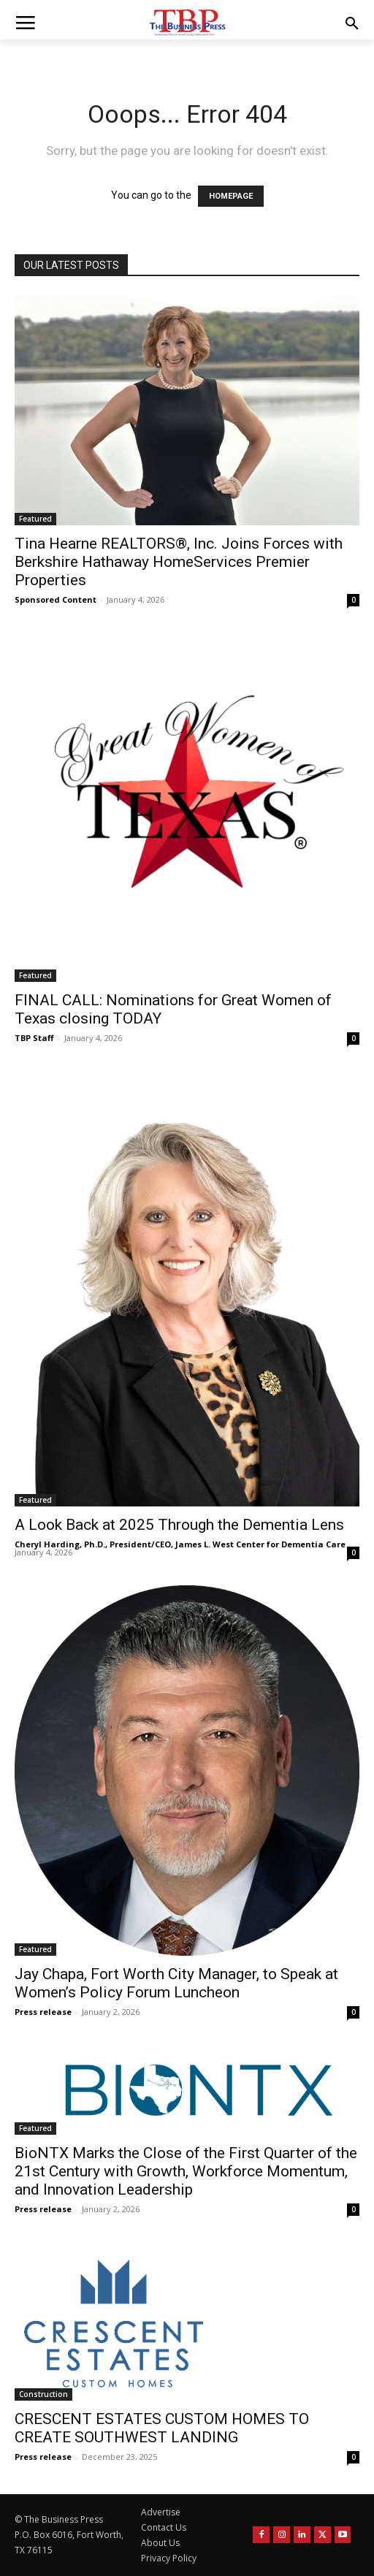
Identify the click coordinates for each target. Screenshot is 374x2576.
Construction (43, 2394)
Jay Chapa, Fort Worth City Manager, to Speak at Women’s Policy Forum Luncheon (176, 1983)
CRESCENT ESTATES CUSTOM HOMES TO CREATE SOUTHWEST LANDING (162, 2428)
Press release (43, 2011)
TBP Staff (34, 1037)
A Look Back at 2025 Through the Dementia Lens (179, 1524)
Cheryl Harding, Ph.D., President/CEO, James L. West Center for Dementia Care (180, 1544)
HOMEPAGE (231, 196)
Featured (35, 519)
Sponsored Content (55, 599)
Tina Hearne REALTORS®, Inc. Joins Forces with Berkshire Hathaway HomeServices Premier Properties (179, 562)
